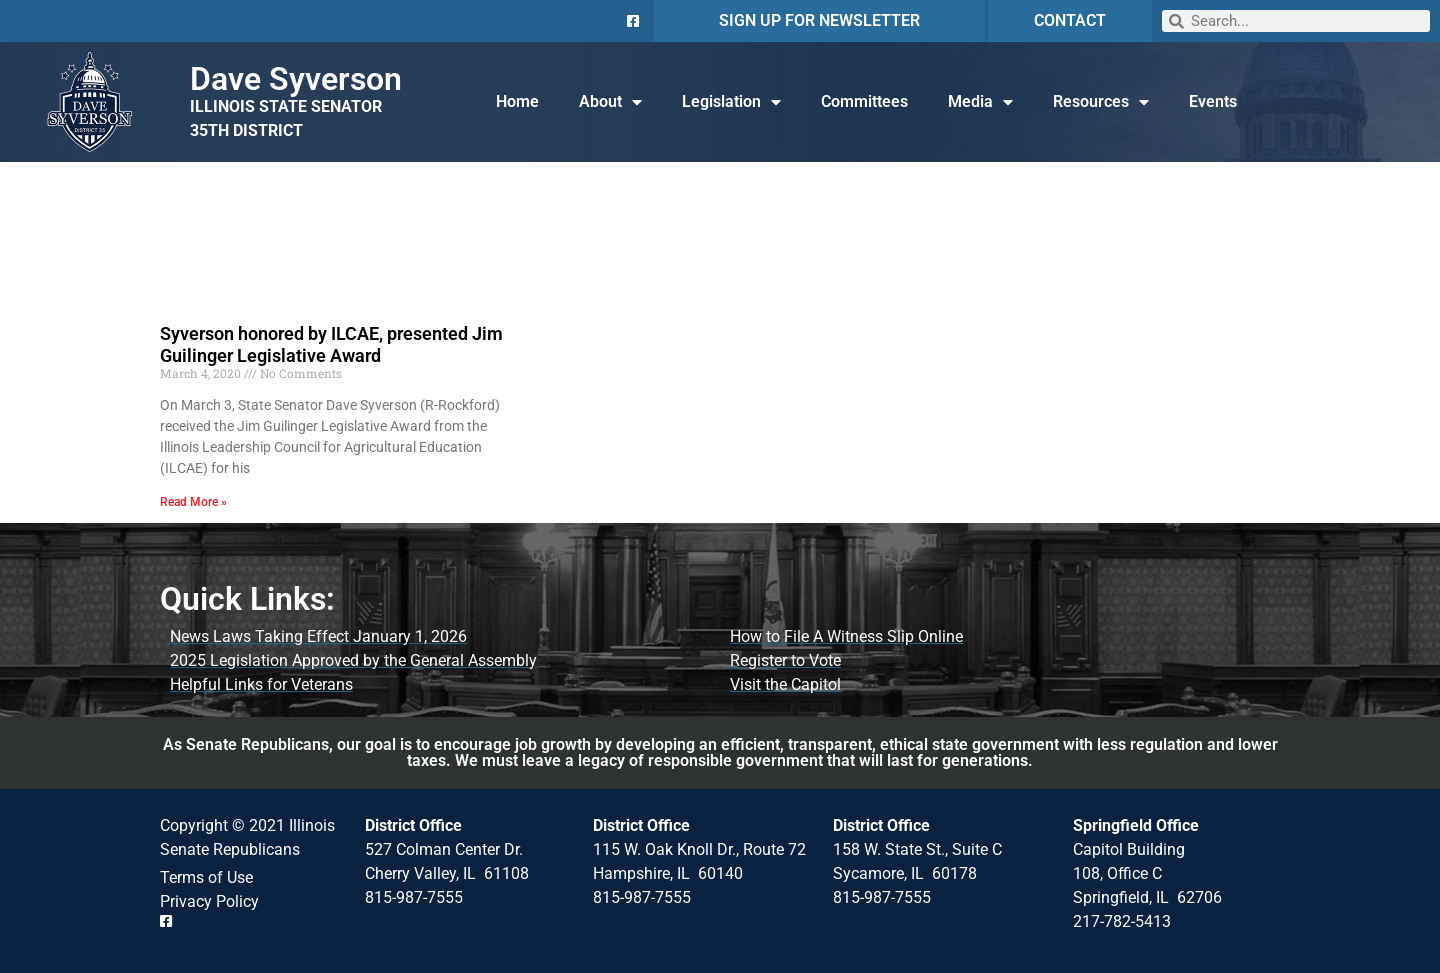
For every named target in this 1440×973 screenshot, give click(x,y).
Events (1213, 101)
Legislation (731, 102)
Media (980, 102)
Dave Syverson (296, 79)
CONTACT (1070, 20)
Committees (864, 101)
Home (517, 101)
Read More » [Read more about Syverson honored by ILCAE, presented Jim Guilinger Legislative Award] (193, 502)
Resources (1101, 102)
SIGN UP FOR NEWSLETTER (819, 20)
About (610, 102)
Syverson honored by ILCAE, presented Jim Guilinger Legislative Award (331, 344)
